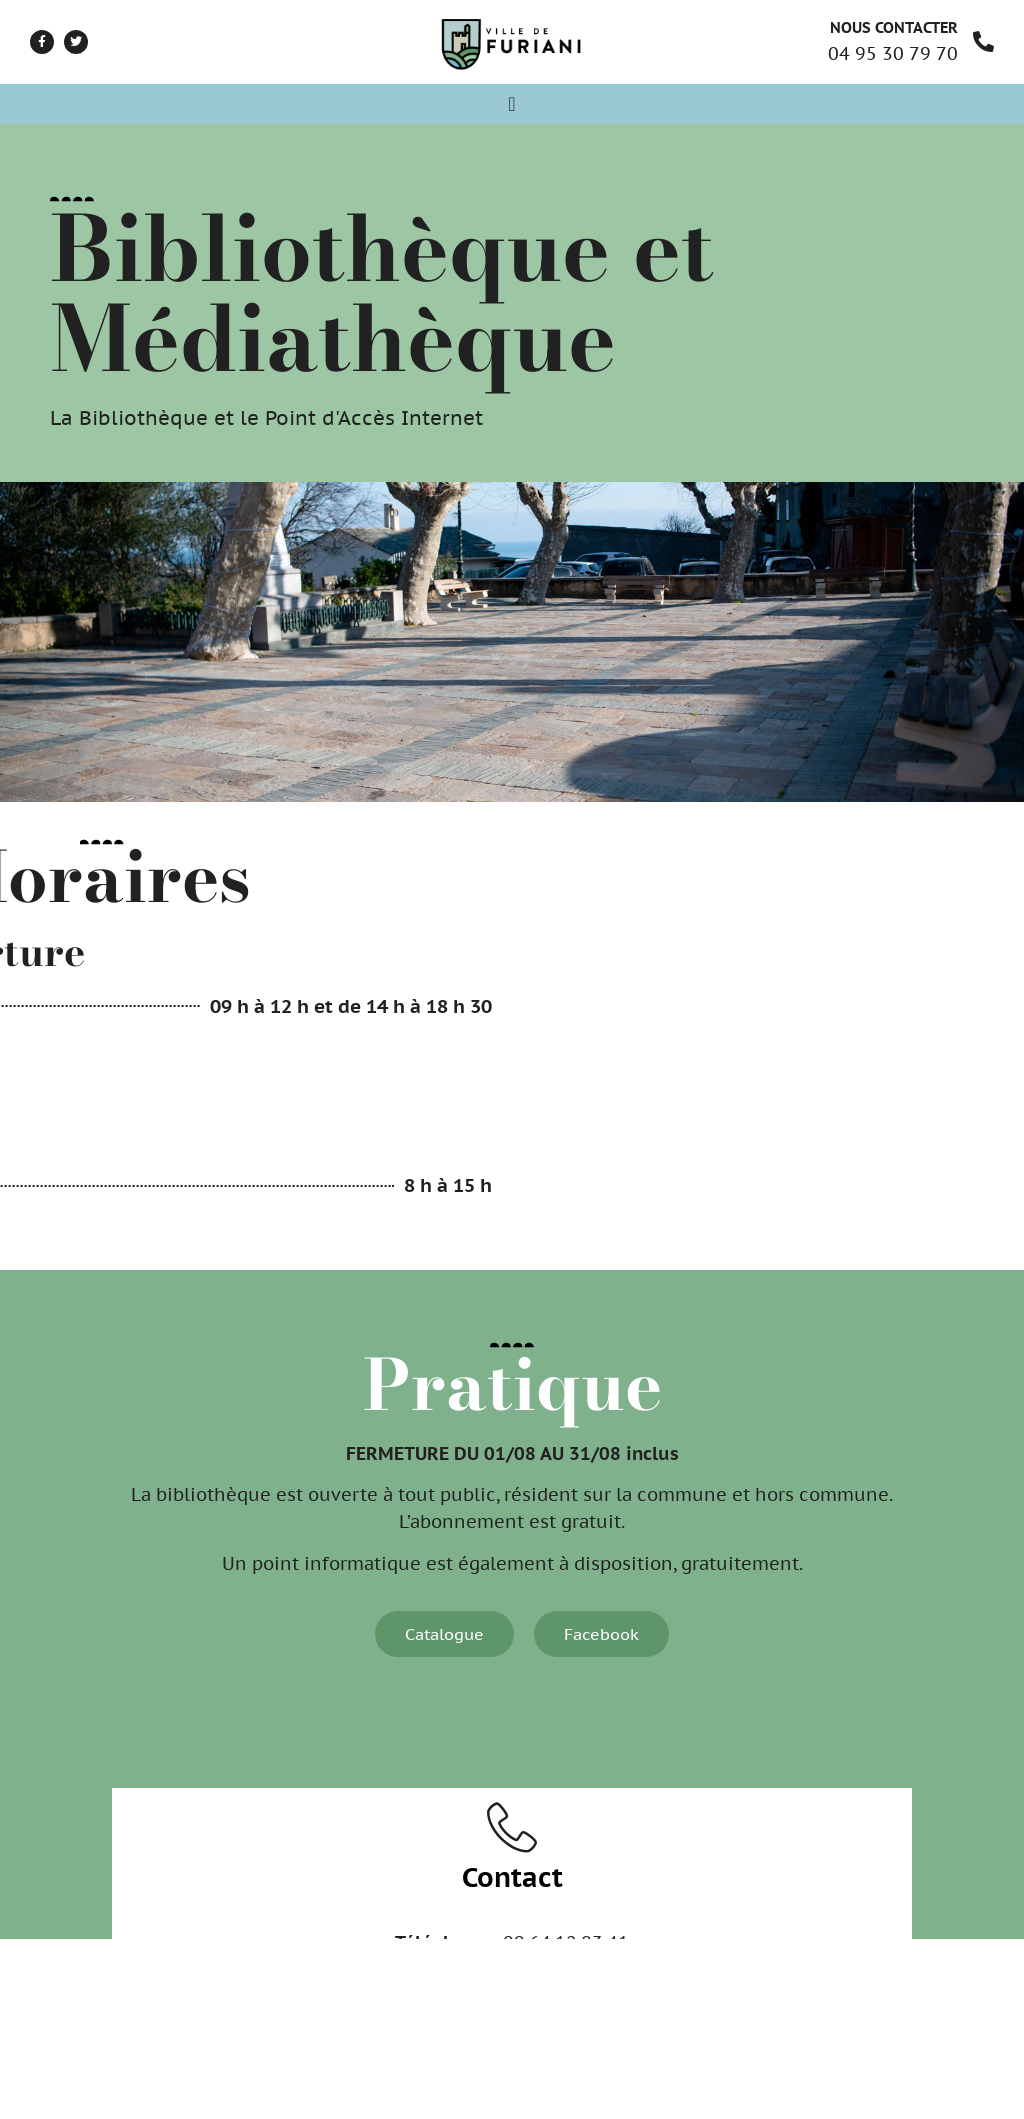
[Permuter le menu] (511, 104)
